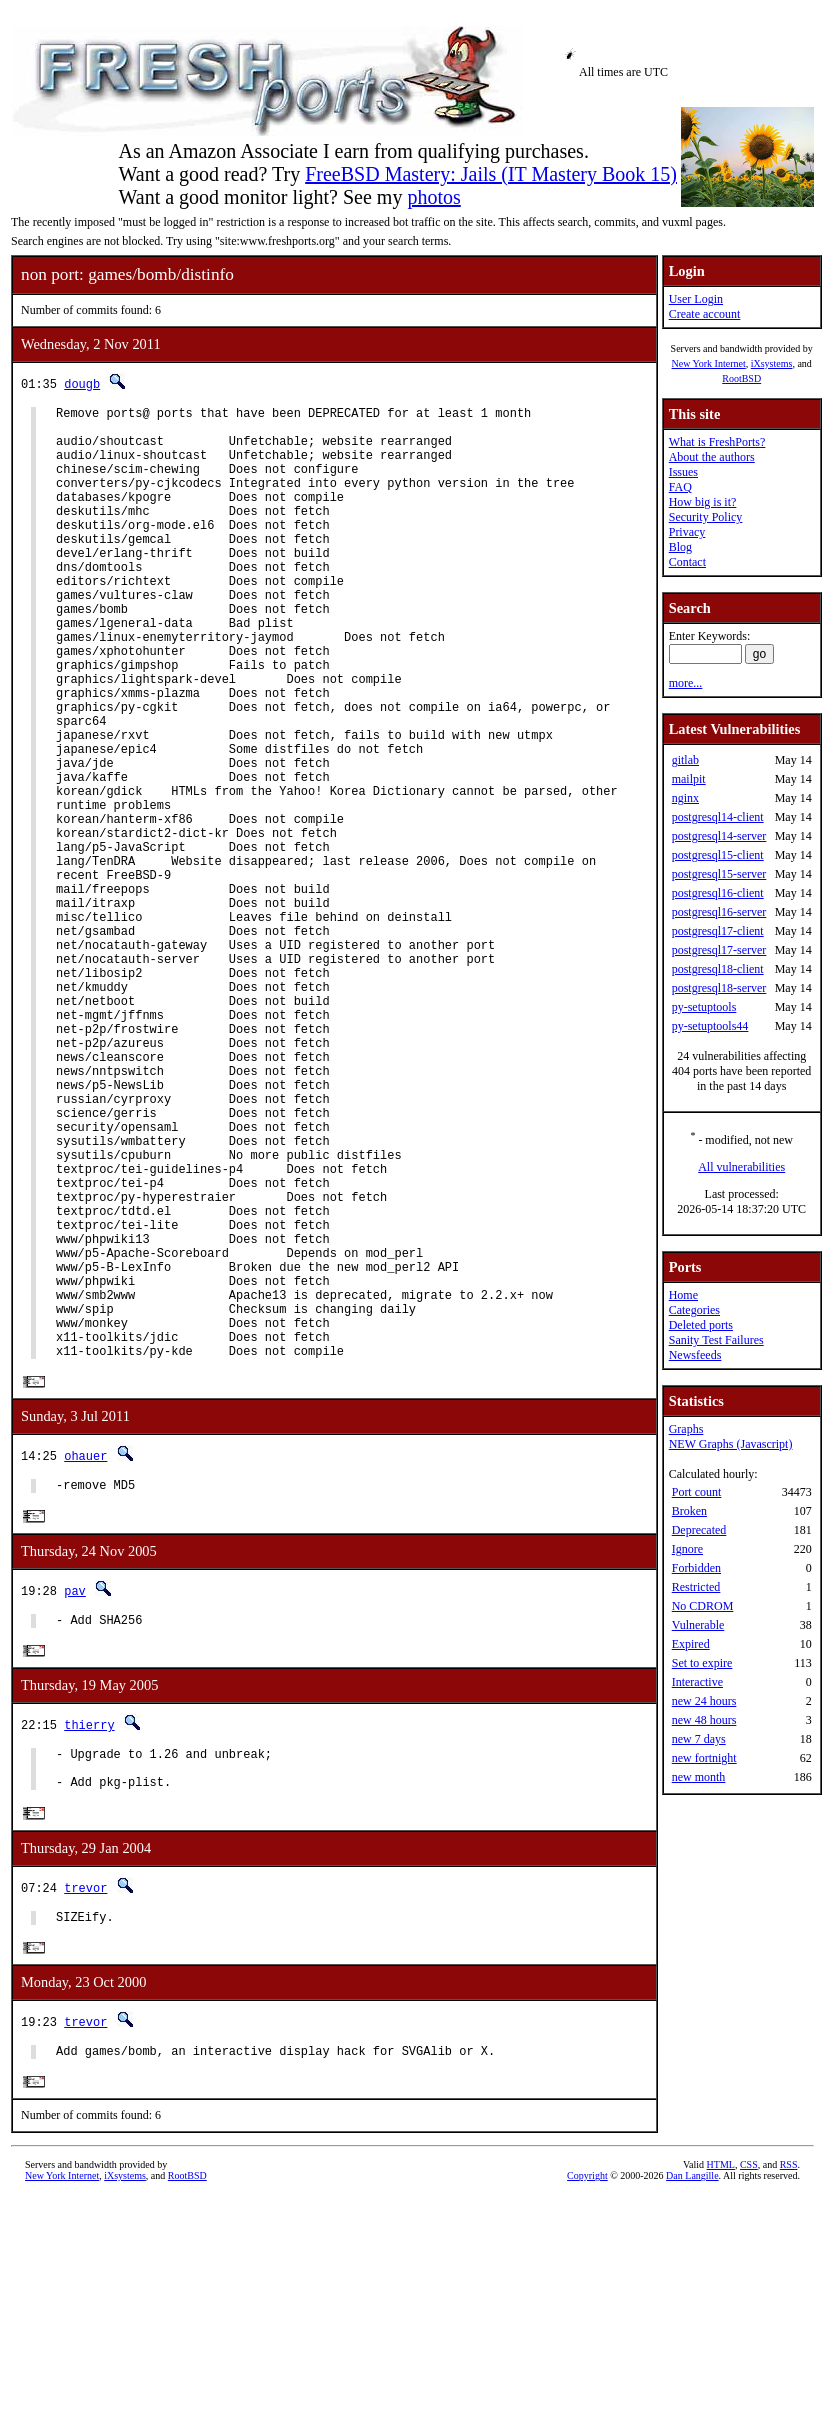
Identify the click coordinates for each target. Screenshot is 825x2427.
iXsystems (772, 363)
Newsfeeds (695, 1355)
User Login (696, 299)
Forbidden (696, 1568)
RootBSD (741, 378)
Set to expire (702, 1663)
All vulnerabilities (741, 1167)
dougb (82, 383)
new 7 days (699, 1739)
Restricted (696, 1587)
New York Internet (708, 363)
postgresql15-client (718, 855)
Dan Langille (692, 2404)
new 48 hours (704, 1720)
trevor (85, 2108)
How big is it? (703, 502)
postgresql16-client (718, 893)
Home (683, 1295)
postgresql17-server (719, 950)
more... (686, 683)
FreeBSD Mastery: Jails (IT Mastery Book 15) (491, 174)
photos (433, 197)
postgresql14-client (718, 817)
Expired (691, 1644)
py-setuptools (704, 1007)
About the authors (712, 457)
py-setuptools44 (710, 1026)
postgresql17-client (718, 931)
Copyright (587, 2404)
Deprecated (699, 1530)
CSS (749, 2393)
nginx (685, 798)
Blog (680, 547)
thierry (89, 1936)
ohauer (85, 1660)
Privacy (687, 532)
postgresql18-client (718, 969)
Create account (705, 314)
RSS (789, 2393)
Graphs (686, 1429)
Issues (683, 472)
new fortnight (704, 1758)
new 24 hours (704, 1701)
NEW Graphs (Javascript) (731, 1444)
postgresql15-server (719, 874)
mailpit (689, 779)
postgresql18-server (719, 988)
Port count (697, 1492)
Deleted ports (701, 1325)
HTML (721, 2393)
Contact (687, 562)
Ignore (687, 1549)
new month (699, 1777)
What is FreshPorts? (717, 442)
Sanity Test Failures (716, 1340)
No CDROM (703, 1606)
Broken (689, 1511)
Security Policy (706, 517)
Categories (694, 1310)
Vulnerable (698, 1625)
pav (75, 1798)
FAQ (680, 487)
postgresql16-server (719, 912)
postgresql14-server (719, 836)
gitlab (685, 760)
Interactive (697, 1682)
